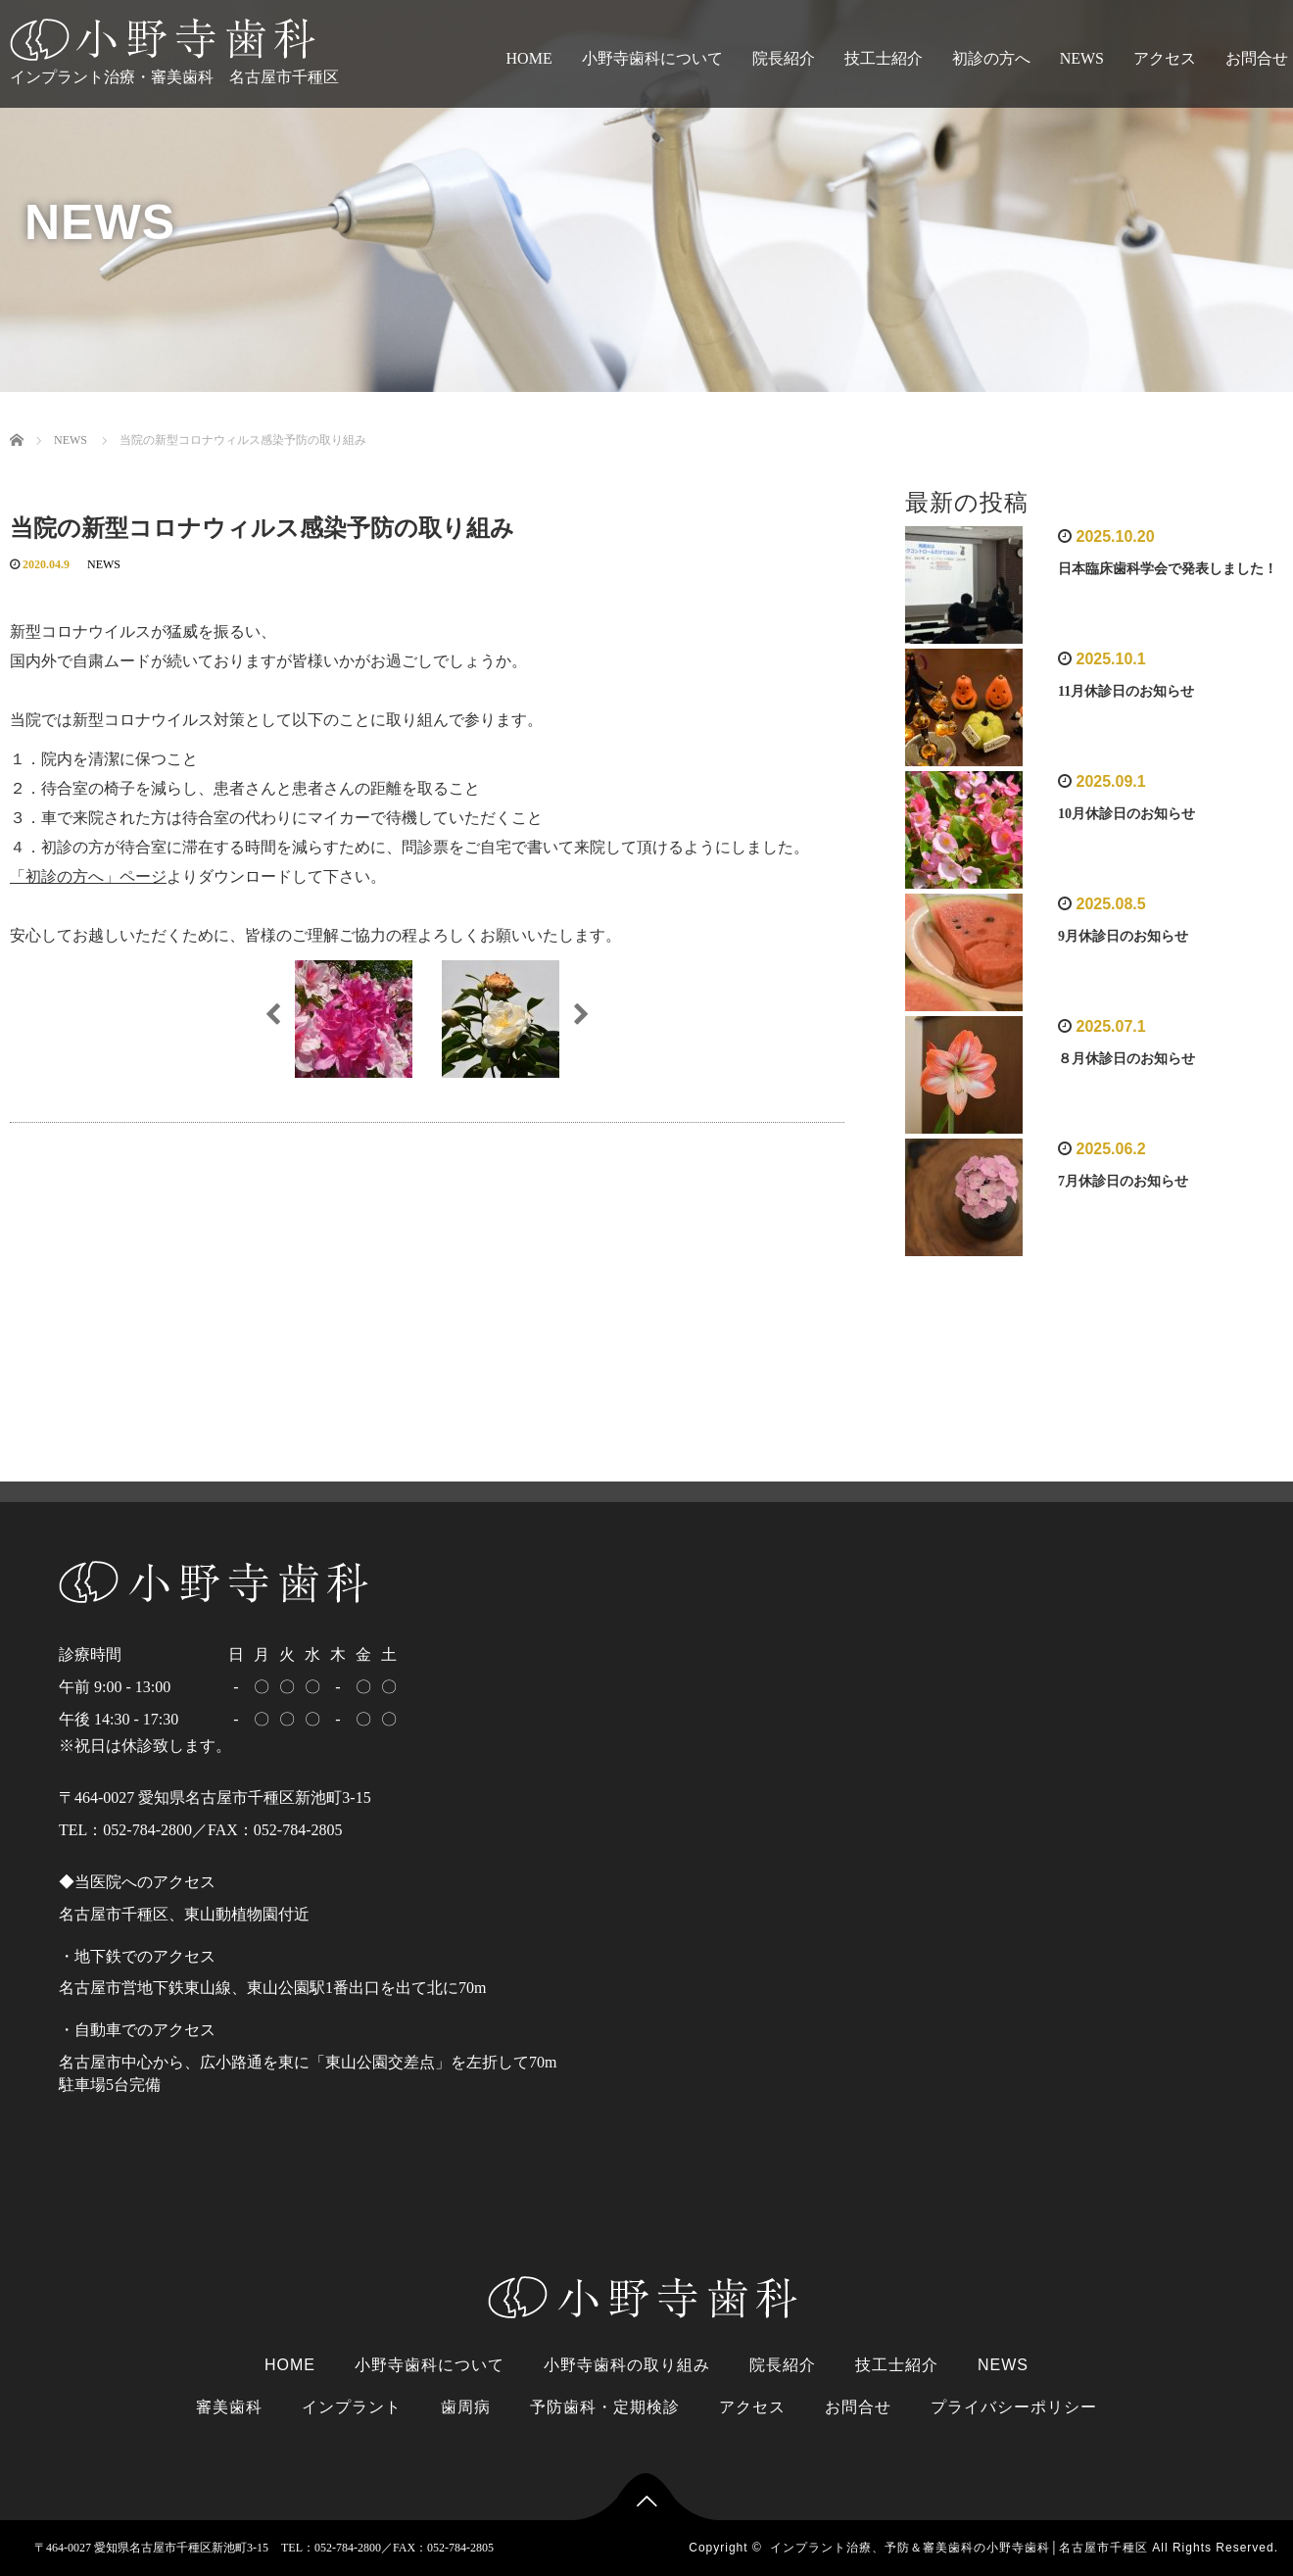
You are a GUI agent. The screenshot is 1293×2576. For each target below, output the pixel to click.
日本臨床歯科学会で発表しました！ (1167, 568)
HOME (529, 58)
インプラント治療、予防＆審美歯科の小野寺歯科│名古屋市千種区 (959, 2547)
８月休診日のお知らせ (1126, 1058)
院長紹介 (783, 58)
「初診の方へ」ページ (88, 876)
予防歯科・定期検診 (605, 2407)
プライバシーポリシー (1014, 2407)
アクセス (1164, 58)
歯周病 (466, 2407)
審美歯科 (229, 2407)
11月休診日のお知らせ (1126, 691)
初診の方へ (991, 58)
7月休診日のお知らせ (1123, 1181)
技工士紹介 (883, 58)
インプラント (352, 2407)
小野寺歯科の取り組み (627, 2365)
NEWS (1082, 58)
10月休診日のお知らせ (1126, 813)
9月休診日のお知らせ (1123, 936)
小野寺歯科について (652, 58)
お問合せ (858, 2407)
